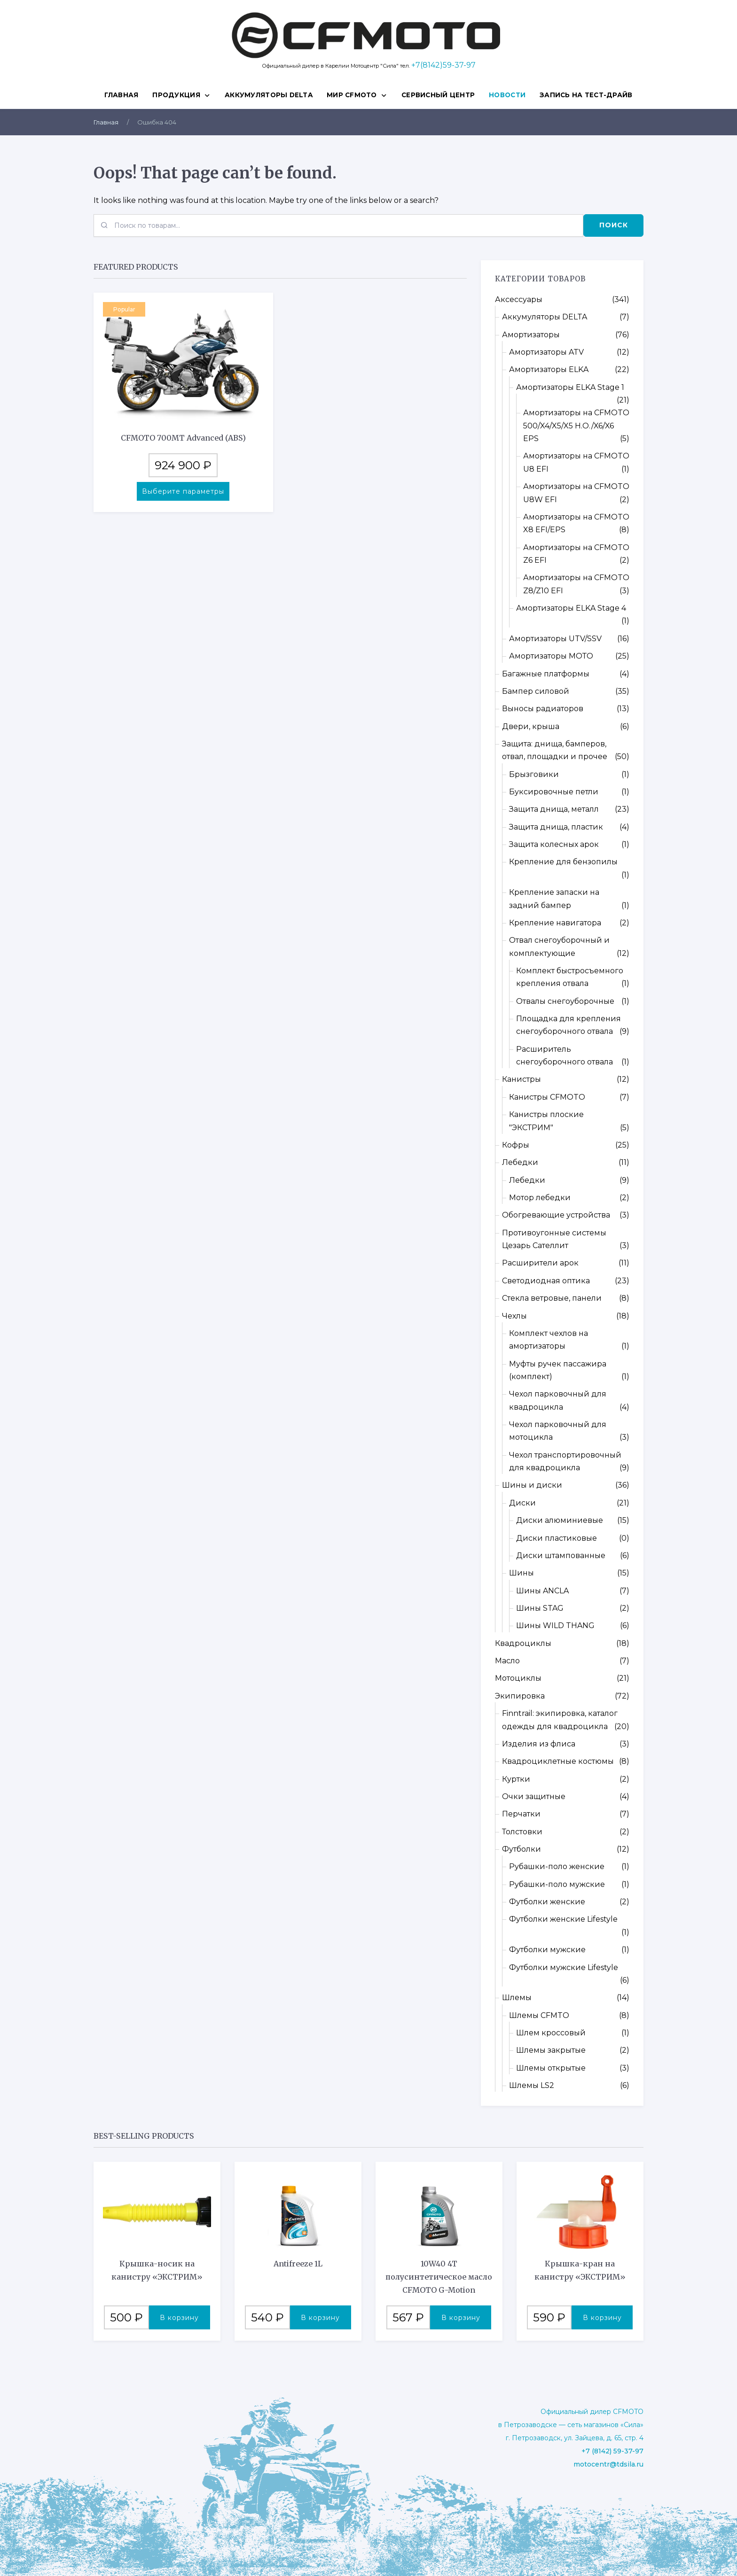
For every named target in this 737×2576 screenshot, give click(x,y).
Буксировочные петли (553, 791)
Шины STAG (540, 1608)
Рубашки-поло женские (556, 1866)
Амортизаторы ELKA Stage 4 (571, 608)
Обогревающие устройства (556, 1214)
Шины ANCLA (542, 1590)
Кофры (515, 1145)
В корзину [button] (179, 2317)
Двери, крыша (530, 726)
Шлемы (517, 1997)
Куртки (516, 1779)
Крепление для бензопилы (563, 861)
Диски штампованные (560, 1555)
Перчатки (521, 1813)
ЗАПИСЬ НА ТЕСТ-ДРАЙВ (586, 95)
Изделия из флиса (538, 1743)
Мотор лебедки (540, 1197)
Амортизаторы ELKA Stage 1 (570, 387)
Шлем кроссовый (551, 2032)
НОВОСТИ (507, 95)
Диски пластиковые (556, 1538)
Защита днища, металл (554, 809)
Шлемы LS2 (531, 2085)
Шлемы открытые (551, 2068)
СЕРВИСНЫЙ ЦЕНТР (438, 95)
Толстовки (522, 1831)
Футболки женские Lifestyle (563, 1919)
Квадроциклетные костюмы (558, 1761)
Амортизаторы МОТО (551, 656)
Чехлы (514, 1315)
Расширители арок (540, 1262)
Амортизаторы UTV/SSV (555, 638)
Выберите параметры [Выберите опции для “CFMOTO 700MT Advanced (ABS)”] (183, 491)
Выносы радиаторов (542, 708)
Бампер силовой (535, 691)
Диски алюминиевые (559, 1520)
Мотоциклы (518, 1678)
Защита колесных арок (554, 844)
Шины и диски (532, 1485)
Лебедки (520, 1162)
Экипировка (520, 1695)
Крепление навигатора (555, 922)
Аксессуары (518, 299)
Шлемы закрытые (551, 2050)
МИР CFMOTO (352, 95)
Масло (507, 1660)
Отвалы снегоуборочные (565, 1001)
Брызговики (534, 774)
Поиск (613, 225)
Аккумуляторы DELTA (269, 95)
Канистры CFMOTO (547, 1097)
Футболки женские (547, 1901)
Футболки (521, 1849)
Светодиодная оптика (546, 1280)
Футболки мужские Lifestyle (563, 1967)
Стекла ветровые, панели (552, 1298)
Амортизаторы (531, 334)
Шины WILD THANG (555, 1625)
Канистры (521, 1079)
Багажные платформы (545, 673)
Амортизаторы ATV (546, 352)
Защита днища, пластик (556, 826)
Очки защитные (533, 1796)
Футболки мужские (547, 1949)
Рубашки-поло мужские (557, 1884)
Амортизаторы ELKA (548, 369)
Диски (522, 1502)
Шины (521, 1572)
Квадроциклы (523, 1643)
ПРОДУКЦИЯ (176, 95)
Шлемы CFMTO (539, 2015)
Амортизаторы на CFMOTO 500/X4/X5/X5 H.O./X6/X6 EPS (576, 425)
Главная (121, 95)
